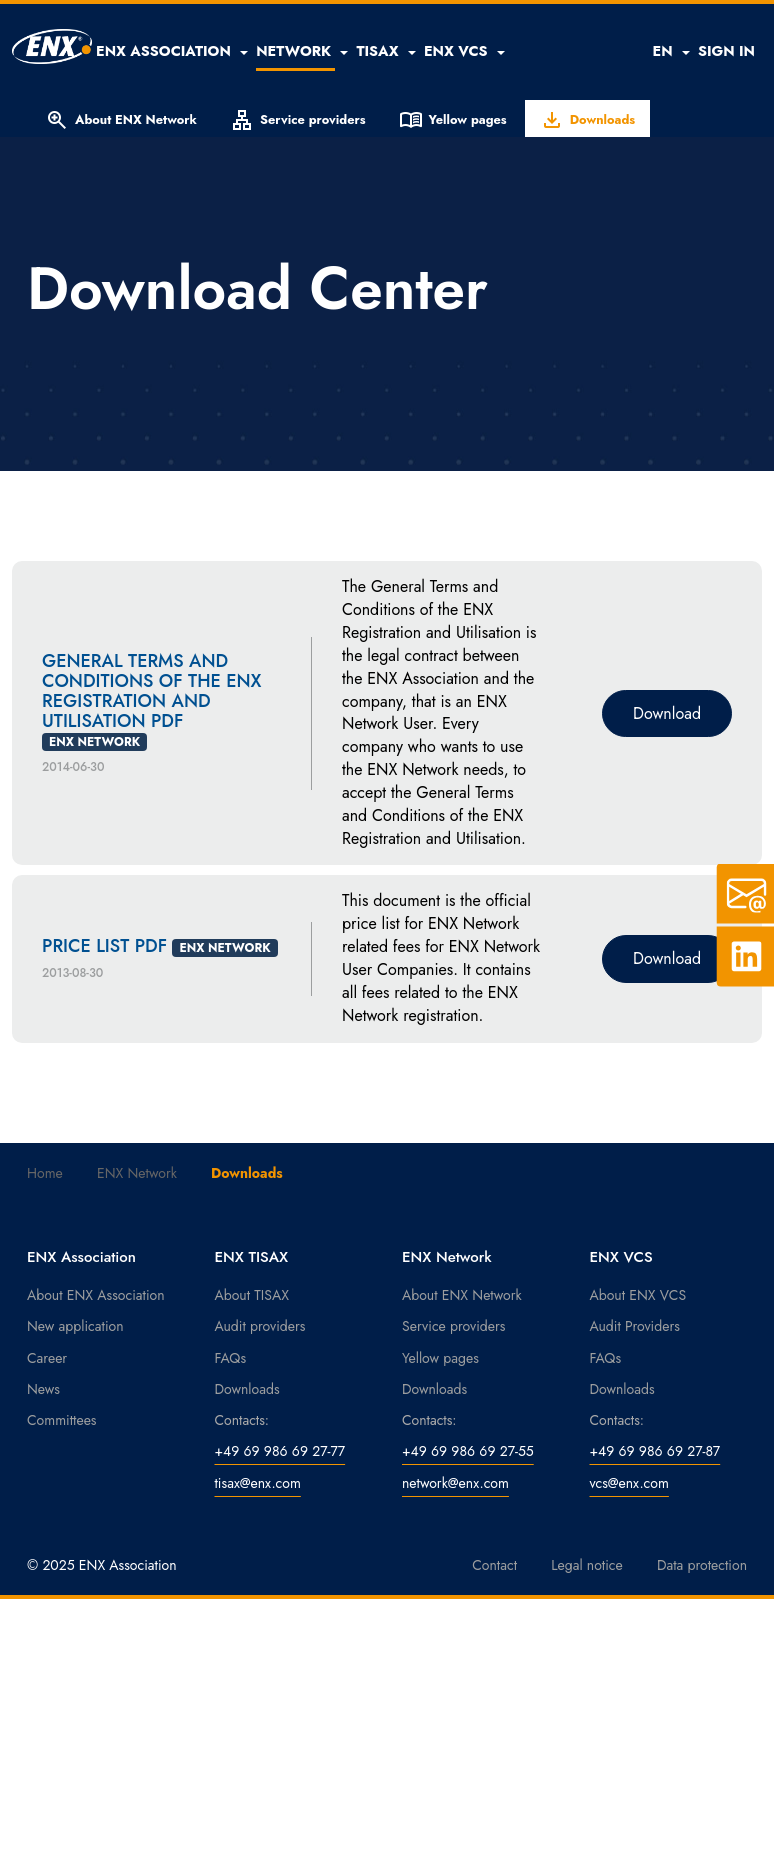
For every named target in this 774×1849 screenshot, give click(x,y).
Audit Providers (635, 1326)
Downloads (587, 120)
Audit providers (260, 1326)
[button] (172, 51)
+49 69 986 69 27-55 (468, 1451)
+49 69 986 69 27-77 (280, 1451)
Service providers (298, 120)
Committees (62, 1420)
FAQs (231, 1358)
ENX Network (137, 1173)
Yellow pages (453, 120)
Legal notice (587, 1565)
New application (75, 1326)
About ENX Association (96, 1295)
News (43, 1389)
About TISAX (252, 1295)
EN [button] (670, 51)
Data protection (702, 1565)
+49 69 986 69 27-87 (655, 1451)
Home (45, 1173)
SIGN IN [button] (726, 51)
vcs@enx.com (629, 1483)
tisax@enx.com (258, 1483)
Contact (494, 1565)
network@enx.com (455, 1483)
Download (667, 713)
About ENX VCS (638, 1295)
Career (47, 1358)
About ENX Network (121, 120)
